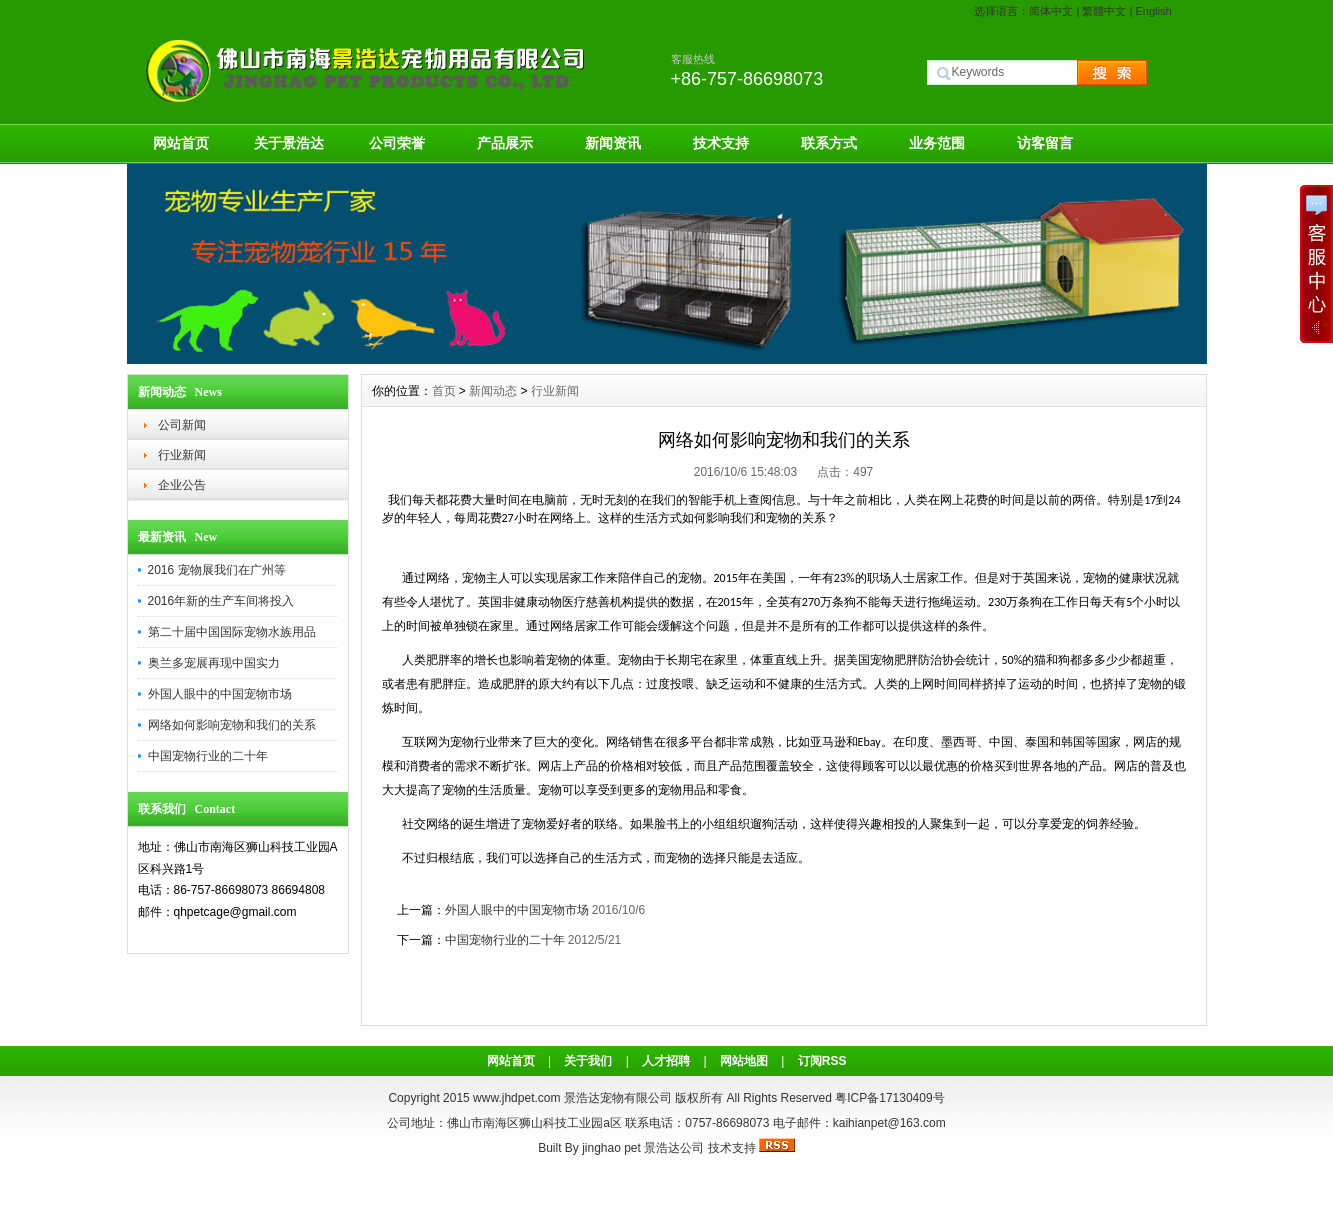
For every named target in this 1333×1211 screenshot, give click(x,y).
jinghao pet (611, 1148)
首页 (444, 391)
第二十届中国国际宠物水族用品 (232, 632)
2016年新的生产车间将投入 (221, 601)
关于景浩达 (289, 143)
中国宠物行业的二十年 (208, 756)
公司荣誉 (397, 143)
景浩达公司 (674, 1148)
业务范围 (937, 143)
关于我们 (588, 1061)
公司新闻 (182, 425)
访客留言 (1045, 143)
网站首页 (181, 143)
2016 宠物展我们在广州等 (217, 570)
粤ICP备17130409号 (889, 1098)
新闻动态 (493, 391)
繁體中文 (1104, 11)
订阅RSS (822, 1061)
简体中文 (1051, 11)
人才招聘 (666, 1061)
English (1153, 11)
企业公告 (182, 485)
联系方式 (829, 143)
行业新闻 (182, 455)
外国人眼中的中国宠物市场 (220, 694)
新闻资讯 (613, 143)
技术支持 (721, 143)
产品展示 (505, 143)
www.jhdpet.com (516, 1098)
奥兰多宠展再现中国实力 (214, 663)
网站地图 (744, 1061)
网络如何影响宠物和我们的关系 (232, 725)
